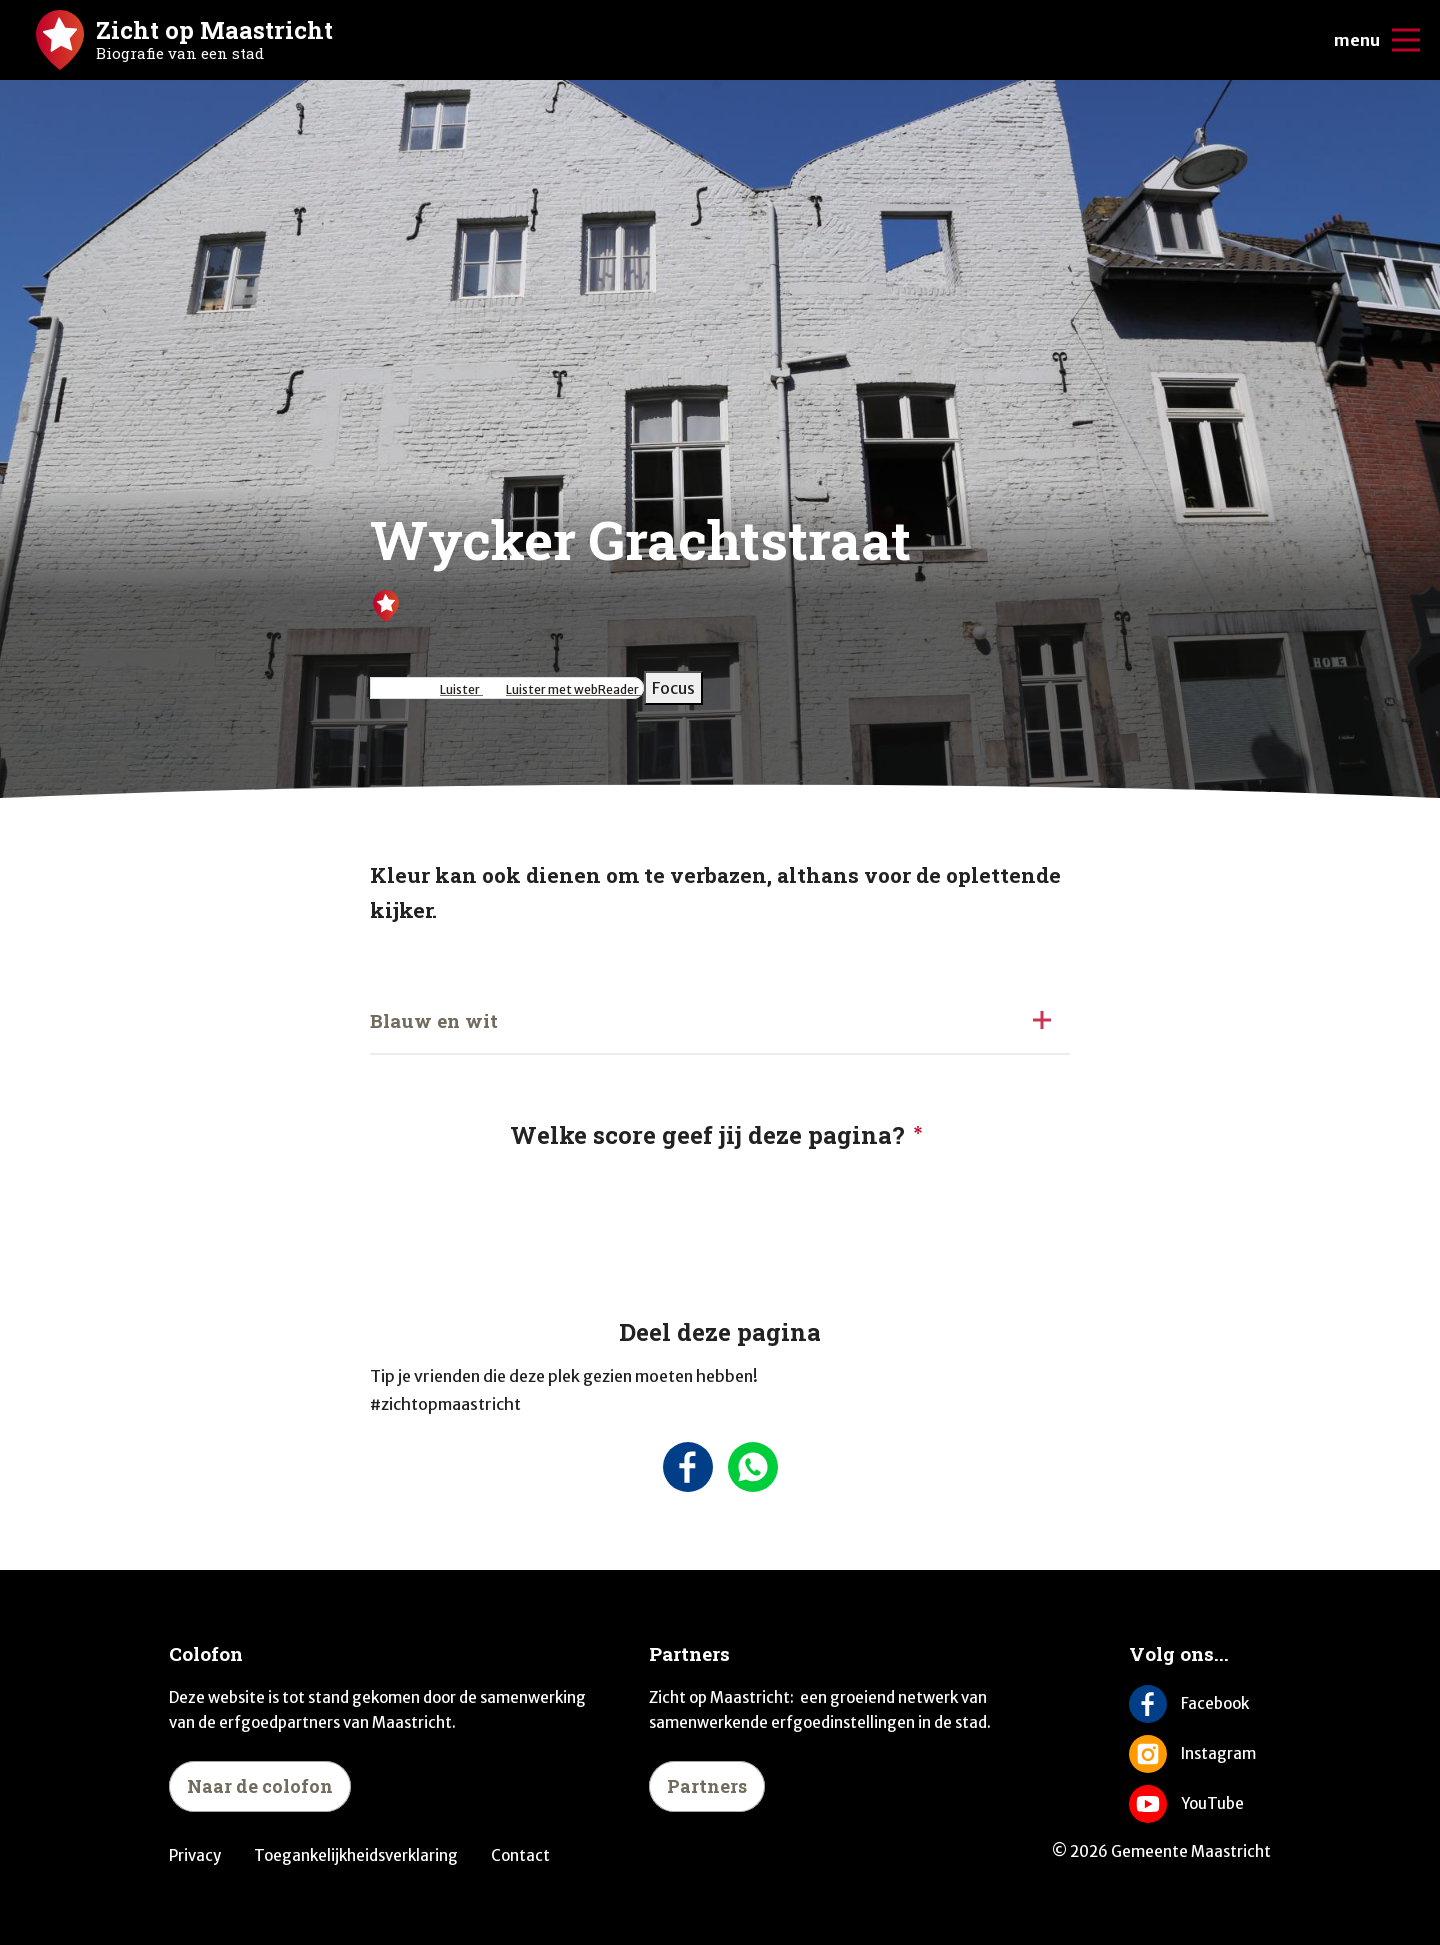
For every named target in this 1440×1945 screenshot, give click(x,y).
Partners (707, 1786)
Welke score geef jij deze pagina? (707, 1135)
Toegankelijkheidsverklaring (356, 1855)
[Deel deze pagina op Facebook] (687, 1467)
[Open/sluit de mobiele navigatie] (1406, 40)
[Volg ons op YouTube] (1200, 1804)
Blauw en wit (434, 1020)
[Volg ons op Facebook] (1200, 1704)
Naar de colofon (260, 1786)
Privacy (195, 1855)
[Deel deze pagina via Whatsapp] (752, 1467)
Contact (520, 1855)
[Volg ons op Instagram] (1200, 1754)
